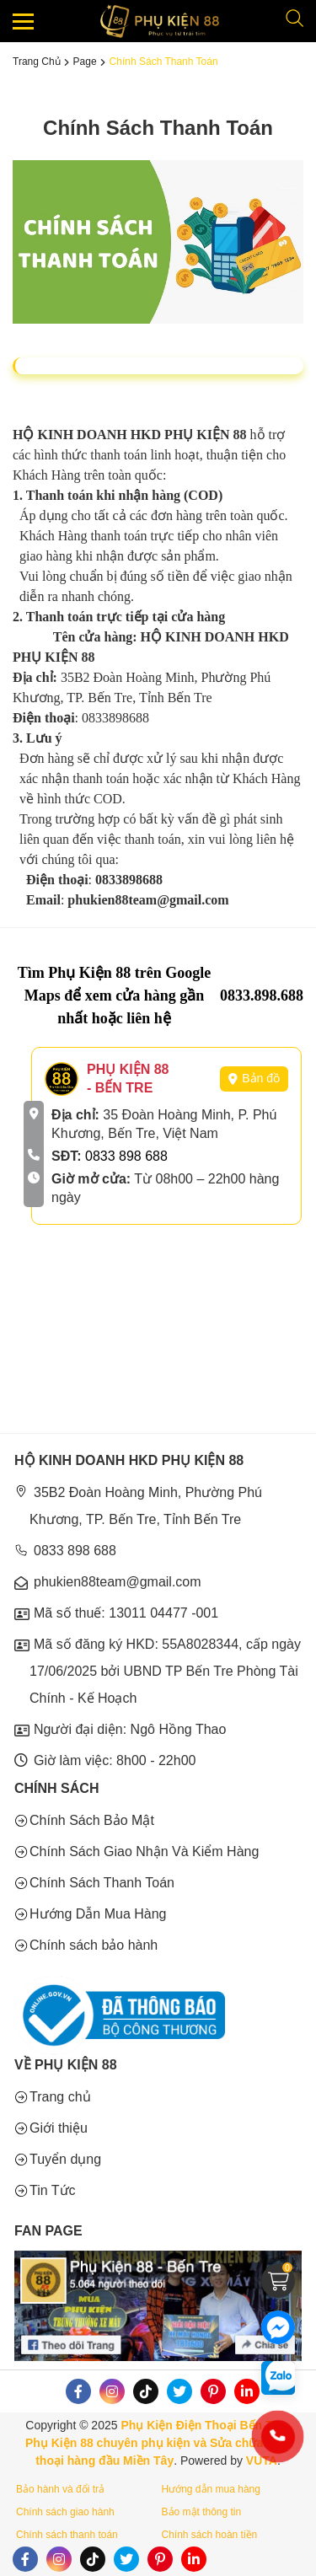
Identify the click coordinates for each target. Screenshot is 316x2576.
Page (85, 61)
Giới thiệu (58, 2128)
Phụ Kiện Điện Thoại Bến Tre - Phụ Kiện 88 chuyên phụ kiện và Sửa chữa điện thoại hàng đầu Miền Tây (158, 2442)
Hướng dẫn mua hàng (211, 2489)
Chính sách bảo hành (93, 1945)
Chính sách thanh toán (67, 2535)
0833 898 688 (126, 1156)
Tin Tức (52, 2190)
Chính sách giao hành (65, 2512)
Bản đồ (254, 1078)
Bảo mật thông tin (202, 2512)
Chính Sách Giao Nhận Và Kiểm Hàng (144, 1851)
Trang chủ (37, 61)
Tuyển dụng (65, 2159)
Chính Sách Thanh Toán (164, 61)
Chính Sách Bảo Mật (91, 1820)
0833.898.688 (261, 995)
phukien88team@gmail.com (117, 1582)
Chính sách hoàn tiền (210, 2535)
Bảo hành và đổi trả (60, 2489)
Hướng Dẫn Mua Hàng (98, 1914)
